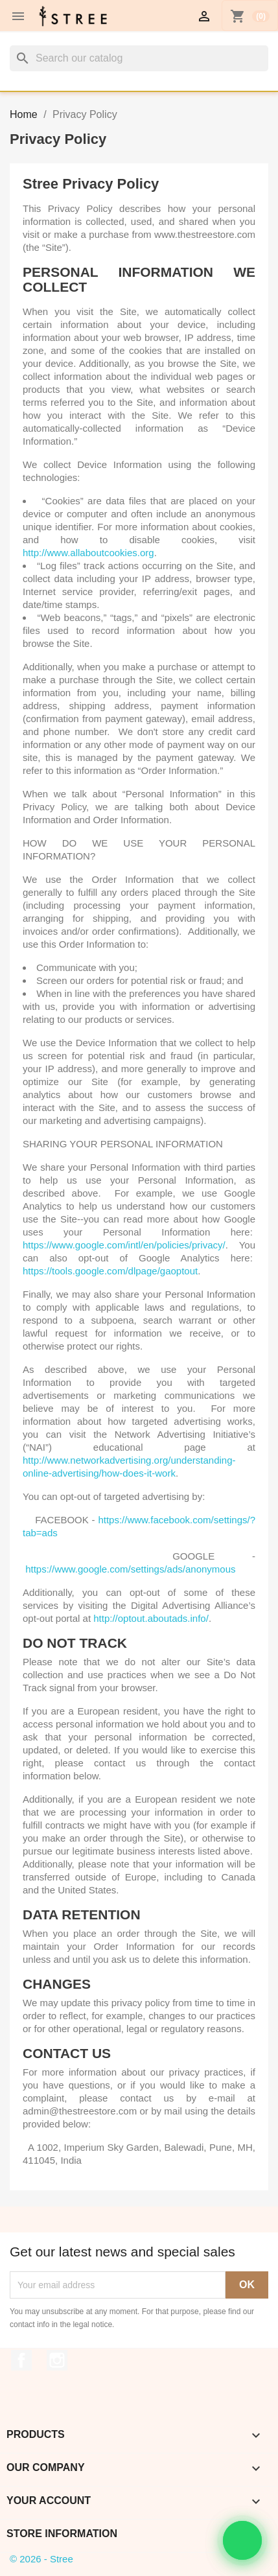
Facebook (21, 2360)
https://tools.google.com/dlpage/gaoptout (110, 1270)
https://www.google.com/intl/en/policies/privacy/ (124, 1244)
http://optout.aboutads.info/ (151, 1618)
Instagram (57, 2360)
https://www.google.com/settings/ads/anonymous (130, 1569)
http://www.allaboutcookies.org (88, 552)
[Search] (139, 58)
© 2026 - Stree (41, 2558)
